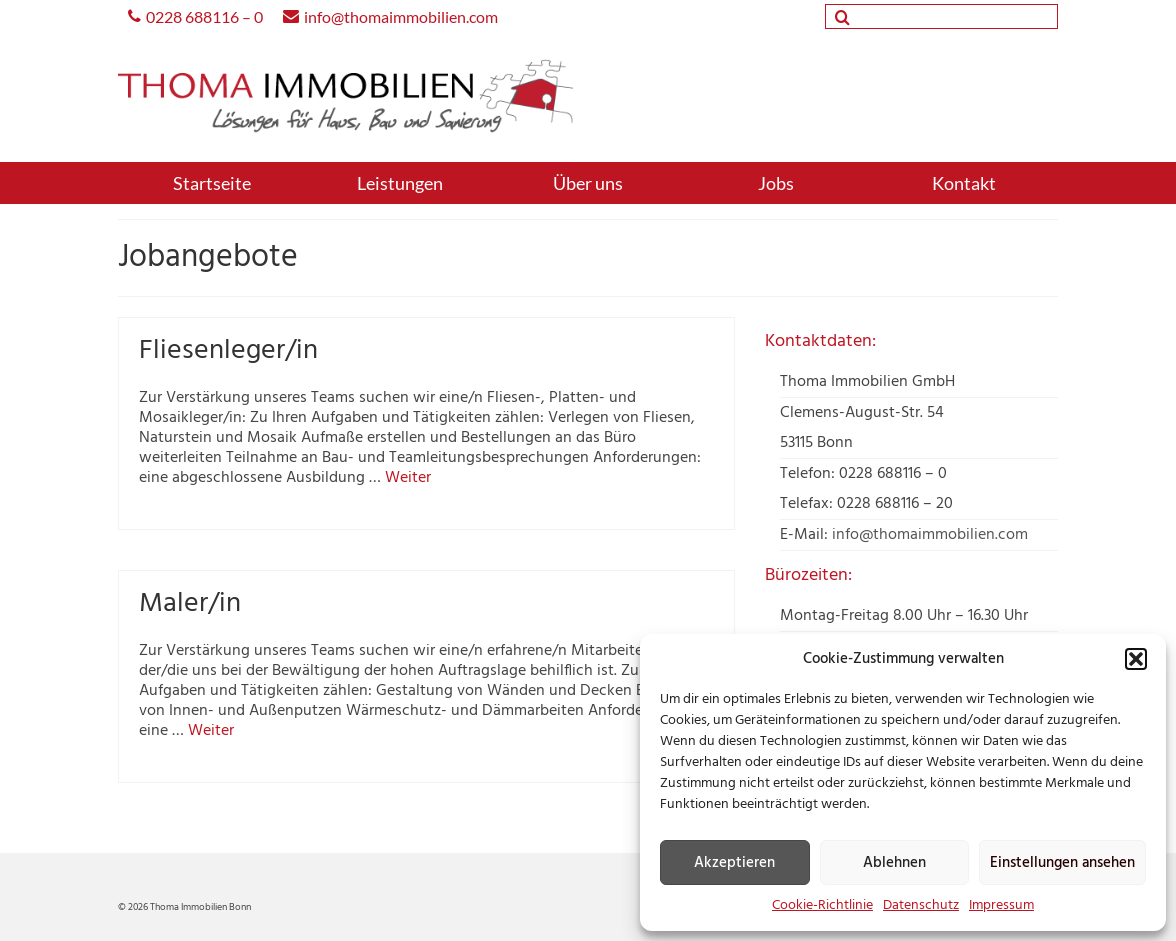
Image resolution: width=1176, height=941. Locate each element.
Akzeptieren (734, 863)
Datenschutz (921, 905)
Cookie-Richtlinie (822, 905)
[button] (1136, 659)
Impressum (1001, 905)
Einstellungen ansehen (1062, 863)
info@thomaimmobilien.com (930, 535)
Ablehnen (894, 863)
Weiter (408, 478)
